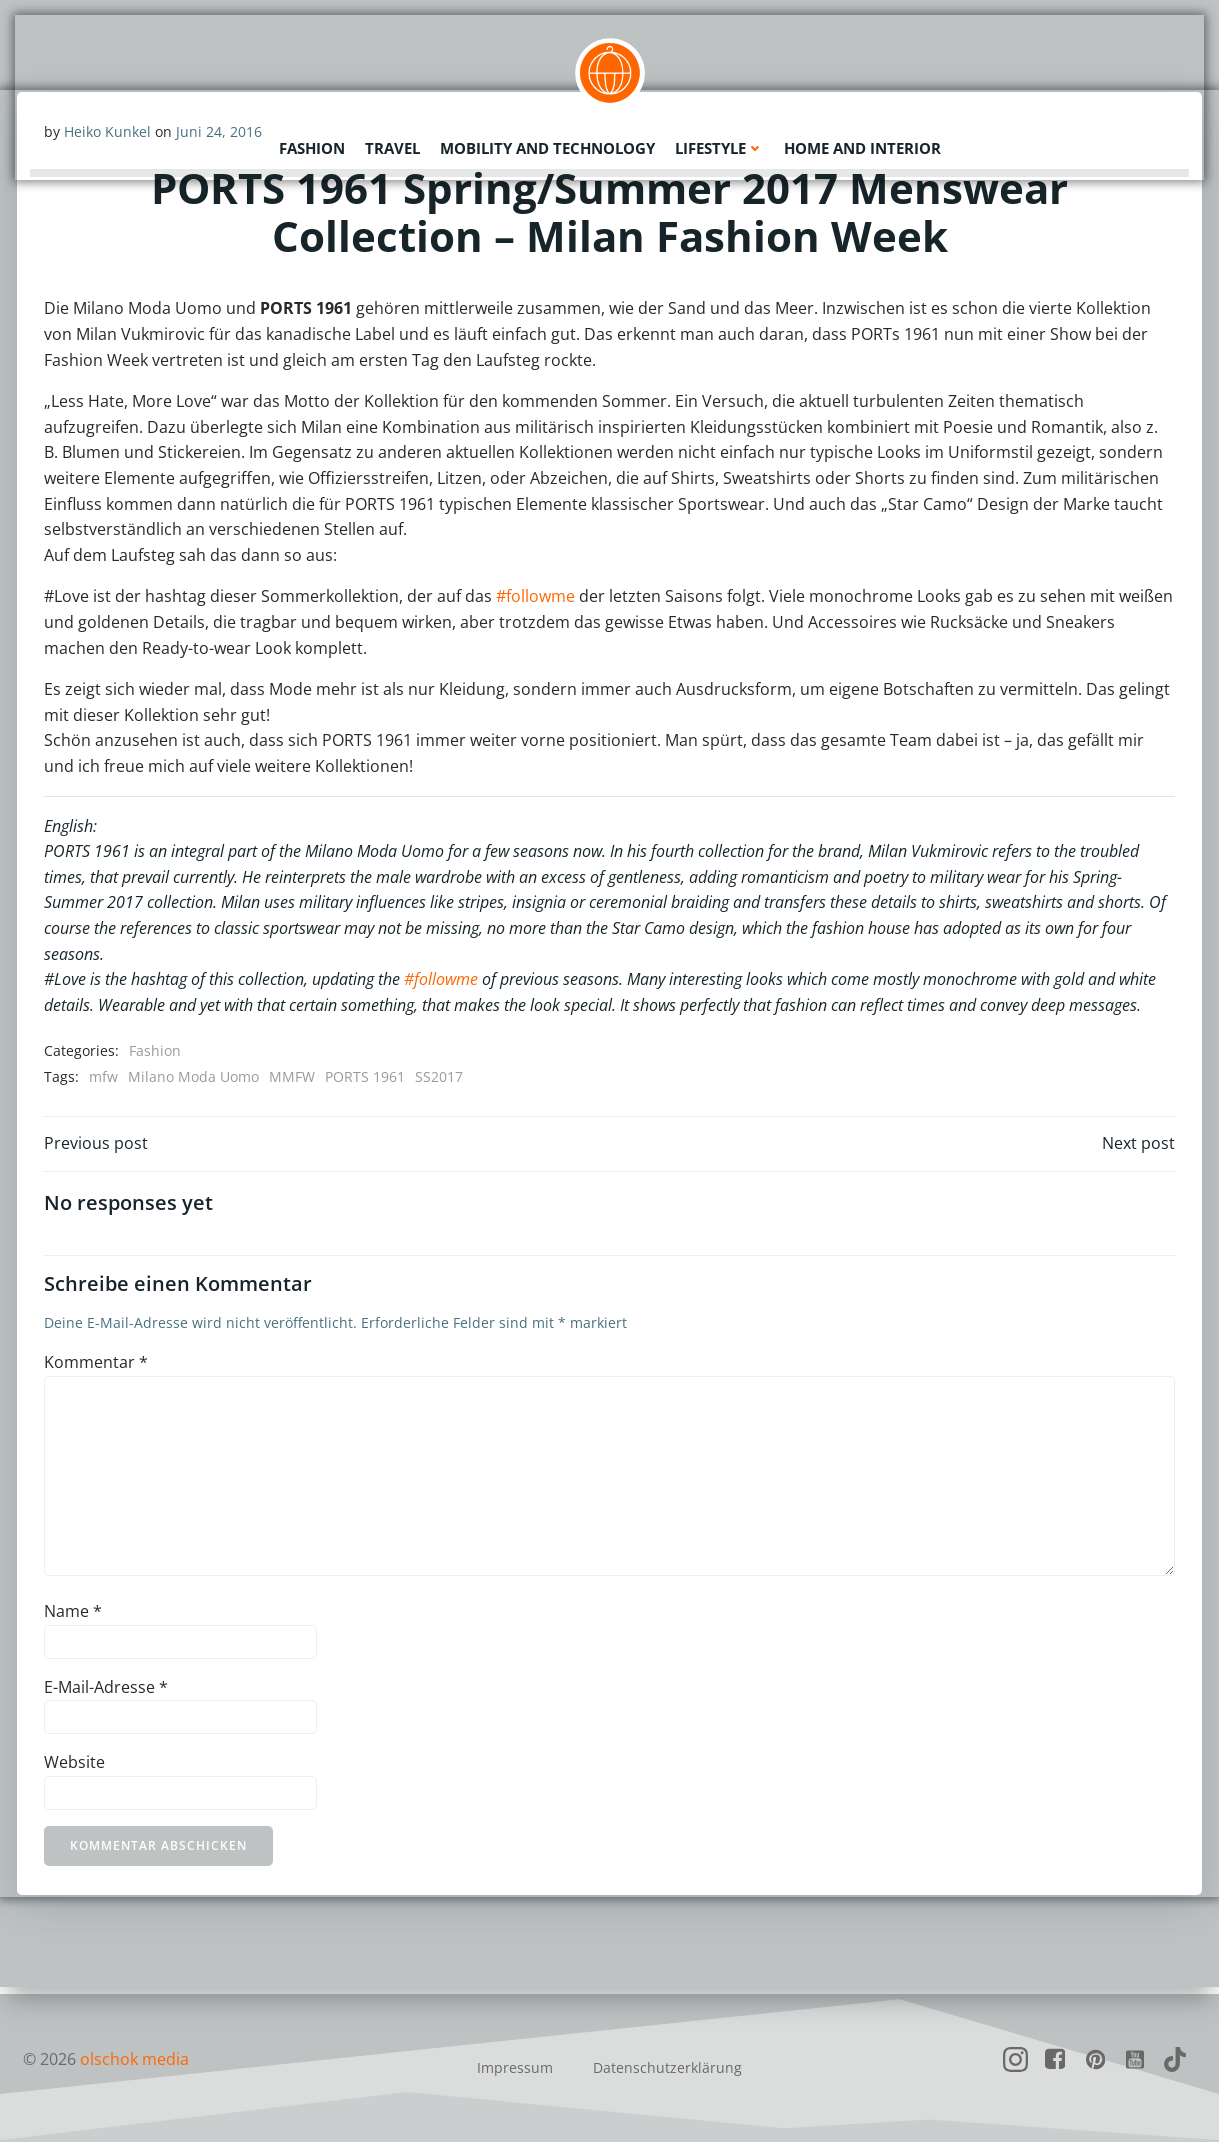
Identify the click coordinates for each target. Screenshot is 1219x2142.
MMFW (293, 1077)
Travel (392, 145)
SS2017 (440, 1077)
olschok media (134, 2059)
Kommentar (97, 1369)
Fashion (312, 145)
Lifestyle (719, 145)
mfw (104, 1077)
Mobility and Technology (547, 145)
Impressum (515, 2067)
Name (74, 1618)
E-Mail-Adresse (107, 1693)
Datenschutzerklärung (667, 2067)
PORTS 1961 (366, 1077)
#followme (536, 598)
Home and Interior (862, 145)
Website (75, 1769)
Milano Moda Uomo (194, 1077)
